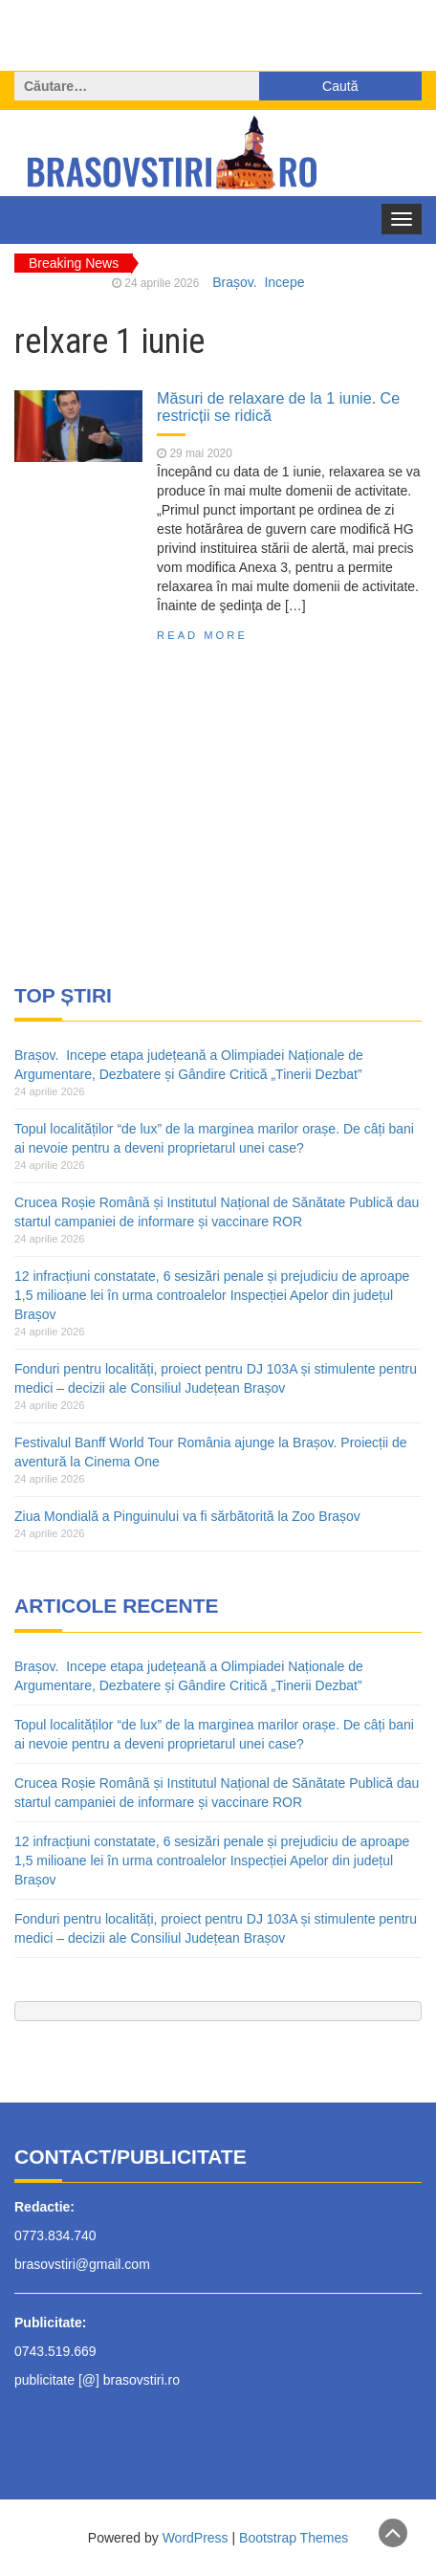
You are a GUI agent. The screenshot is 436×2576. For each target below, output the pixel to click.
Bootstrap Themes (293, 2537)
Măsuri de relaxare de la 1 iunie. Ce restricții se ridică (278, 406)
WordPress (196, 2537)
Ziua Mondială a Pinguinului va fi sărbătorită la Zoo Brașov (187, 1516)
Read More (202, 635)
